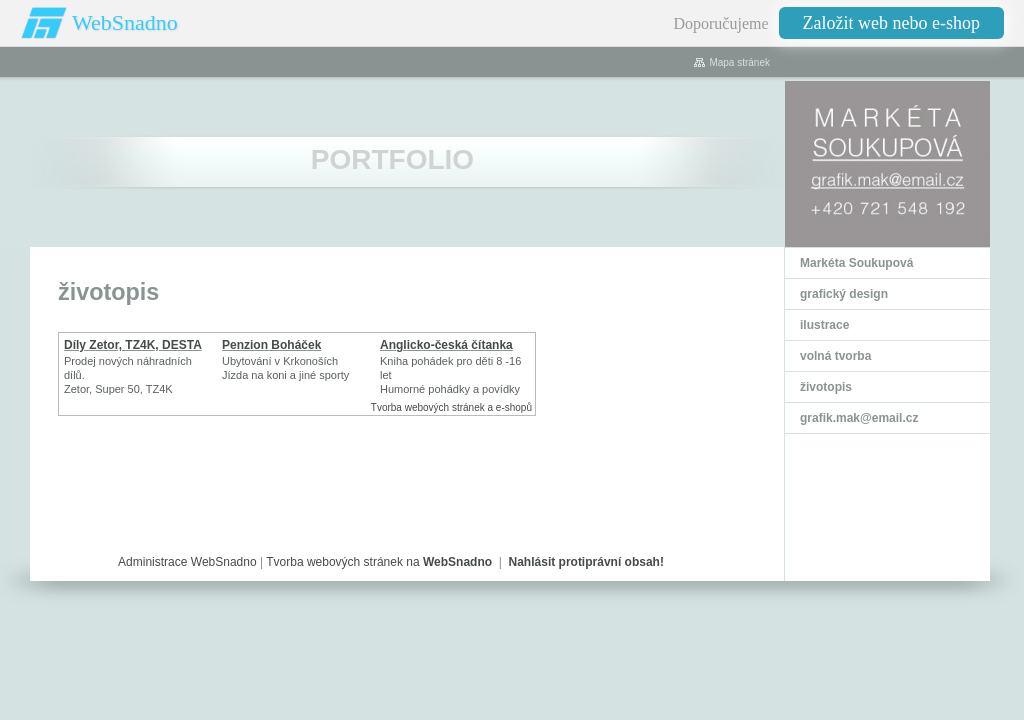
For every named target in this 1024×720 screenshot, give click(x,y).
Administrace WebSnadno (187, 562)
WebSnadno (125, 22)
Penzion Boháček (271, 345)
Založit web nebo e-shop (891, 23)
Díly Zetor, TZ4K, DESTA (133, 345)
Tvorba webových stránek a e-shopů (451, 407)
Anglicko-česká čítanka (446, 345)
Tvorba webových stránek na (379, 562)
